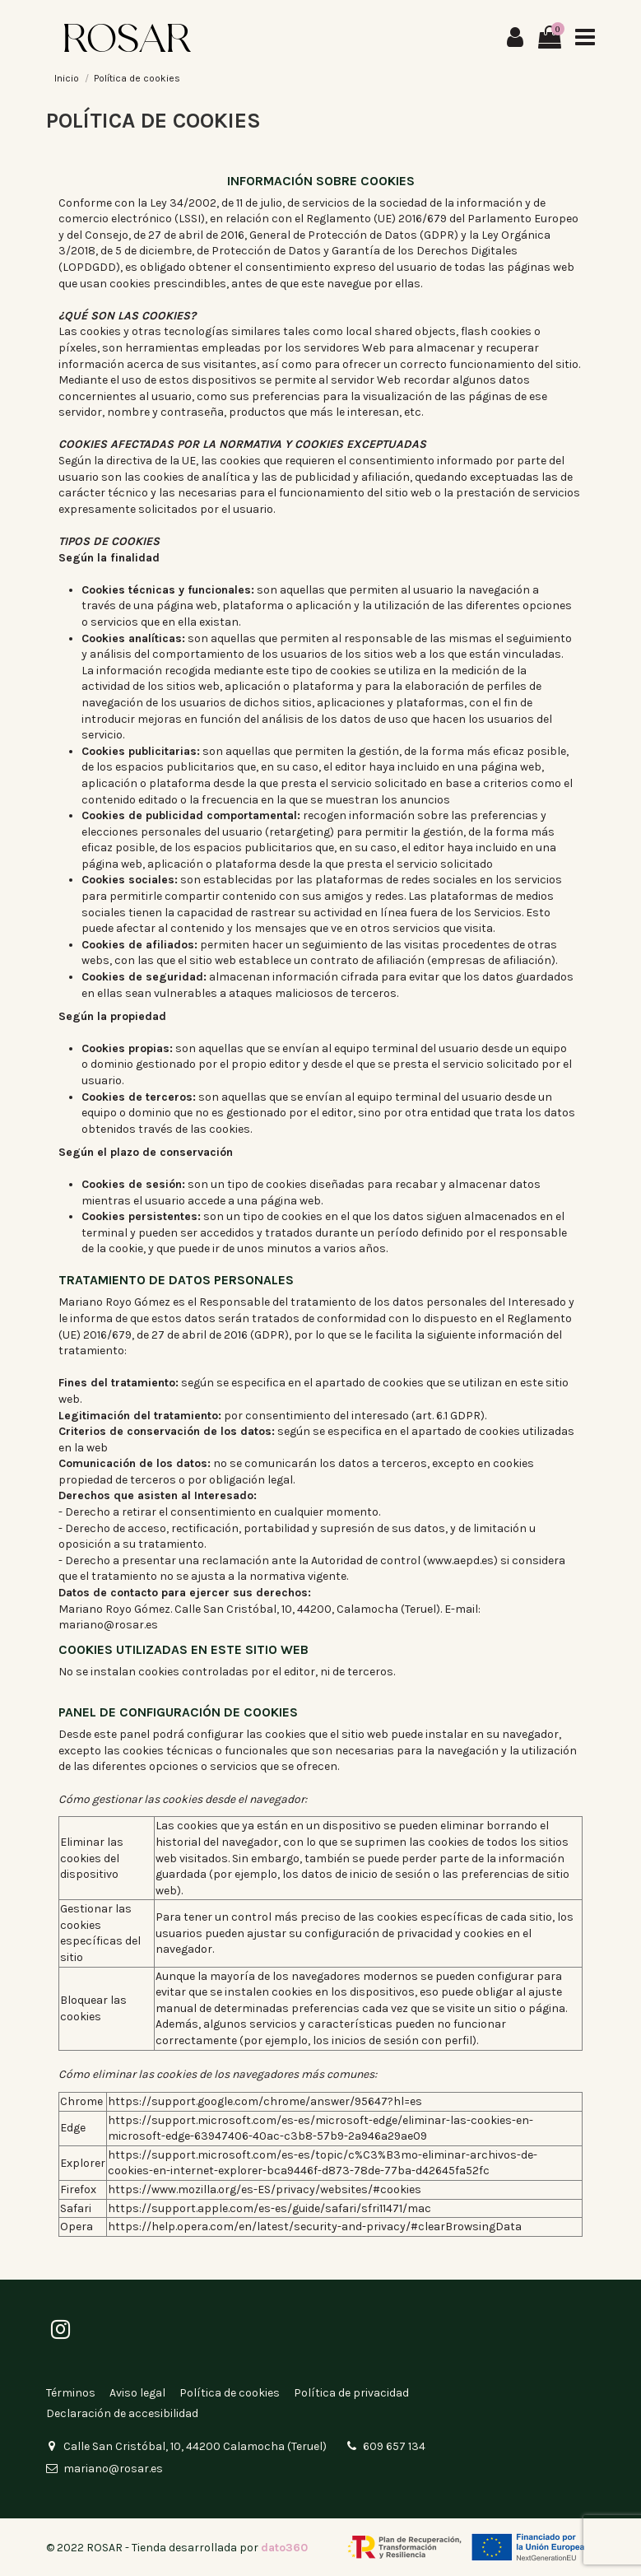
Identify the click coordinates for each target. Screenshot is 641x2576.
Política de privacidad (351, 2393)
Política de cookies (229, 2393)
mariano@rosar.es (113, 2469)
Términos (70, 2393)
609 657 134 (394, 2446)
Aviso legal (137, 2393)
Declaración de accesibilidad (122, 2413)
